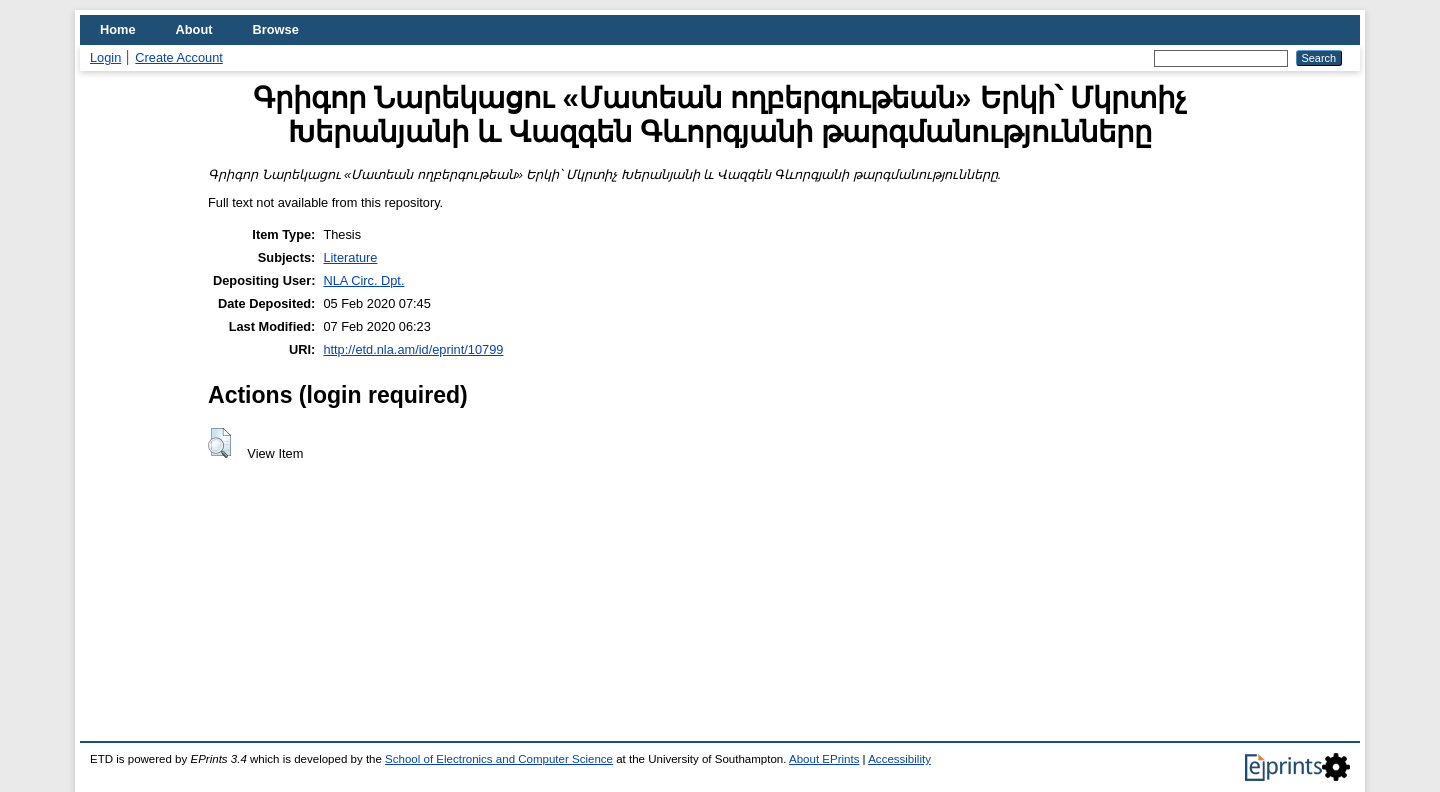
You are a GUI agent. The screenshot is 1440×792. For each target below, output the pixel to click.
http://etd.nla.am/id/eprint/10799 (413, 349)
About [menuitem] (194, 29)
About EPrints (824, 759)
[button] (219, 443)
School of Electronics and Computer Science (499, 759)
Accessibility (899, 759)
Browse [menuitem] (276, 29)
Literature (350, 257)
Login (105, 57)
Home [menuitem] (118, 29)
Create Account (179, 57)
